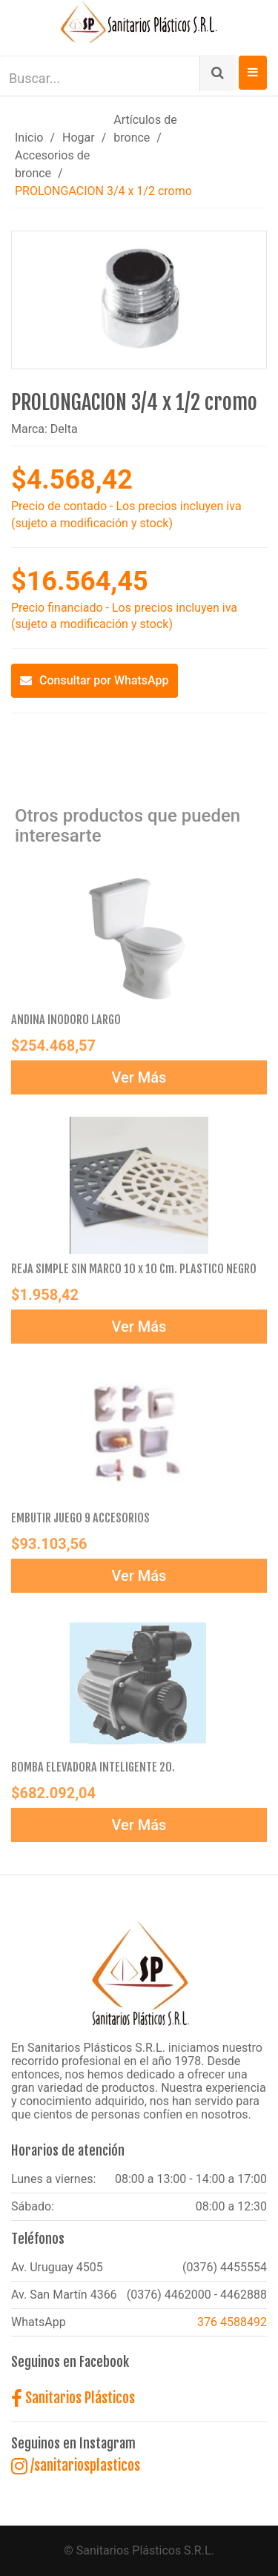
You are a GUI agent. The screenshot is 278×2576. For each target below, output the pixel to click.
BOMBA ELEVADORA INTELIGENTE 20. (93, 1770)
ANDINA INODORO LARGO (66, 1023)
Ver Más (139, 1081)
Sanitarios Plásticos (73, 2398)
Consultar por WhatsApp (94, 680)
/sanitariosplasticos (75, 2465)
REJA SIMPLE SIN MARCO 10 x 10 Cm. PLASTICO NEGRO (134, 1272)
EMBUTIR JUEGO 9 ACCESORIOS (80, 1521)
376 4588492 (232, 2322)
